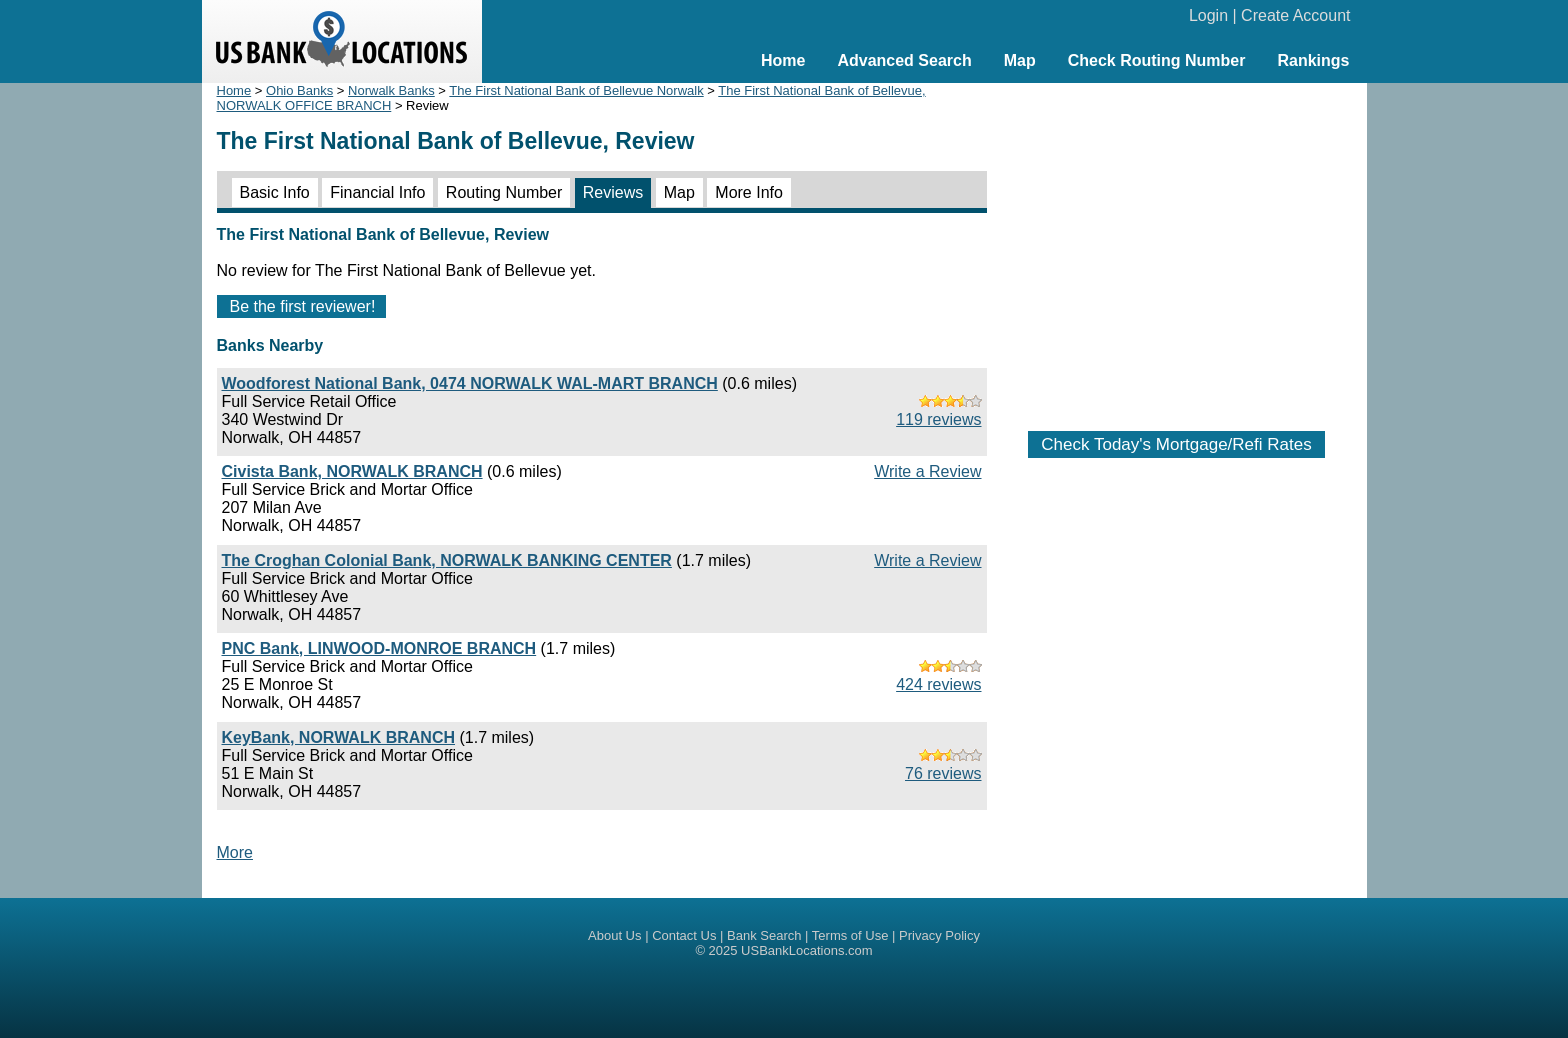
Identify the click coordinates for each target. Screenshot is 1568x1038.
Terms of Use (850, 935)
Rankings (1313, 60)
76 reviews (943, 773)
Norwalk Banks (391, 90)
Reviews (613, 192)
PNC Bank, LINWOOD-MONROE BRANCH (379, 648)
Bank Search (764, 935)
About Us (614, 935)
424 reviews (938, 684)
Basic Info (275, 192)
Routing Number (504, 192)
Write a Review (927, 471)
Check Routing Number (1157, 60)
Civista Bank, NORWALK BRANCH (352, 471)
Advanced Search (904, 60)
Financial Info (377, 192)
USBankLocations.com (807, 950)
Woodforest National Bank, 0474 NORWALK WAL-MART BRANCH (470, 383)
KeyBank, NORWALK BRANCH (339, 737)
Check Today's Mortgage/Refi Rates (1176, 444)
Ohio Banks (299, 90)
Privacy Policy (939, 935)
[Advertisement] (1177, 247)
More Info (749, 192)
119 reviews (938, 419)
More (235, 852)
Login (1208, 15)
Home (783, 60)
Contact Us (684, 935)
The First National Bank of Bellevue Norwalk (576, 90)
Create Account (1295, 15)
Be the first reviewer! (303, 306)
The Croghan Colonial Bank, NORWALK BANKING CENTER (447, 560)
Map (1020, 60)
